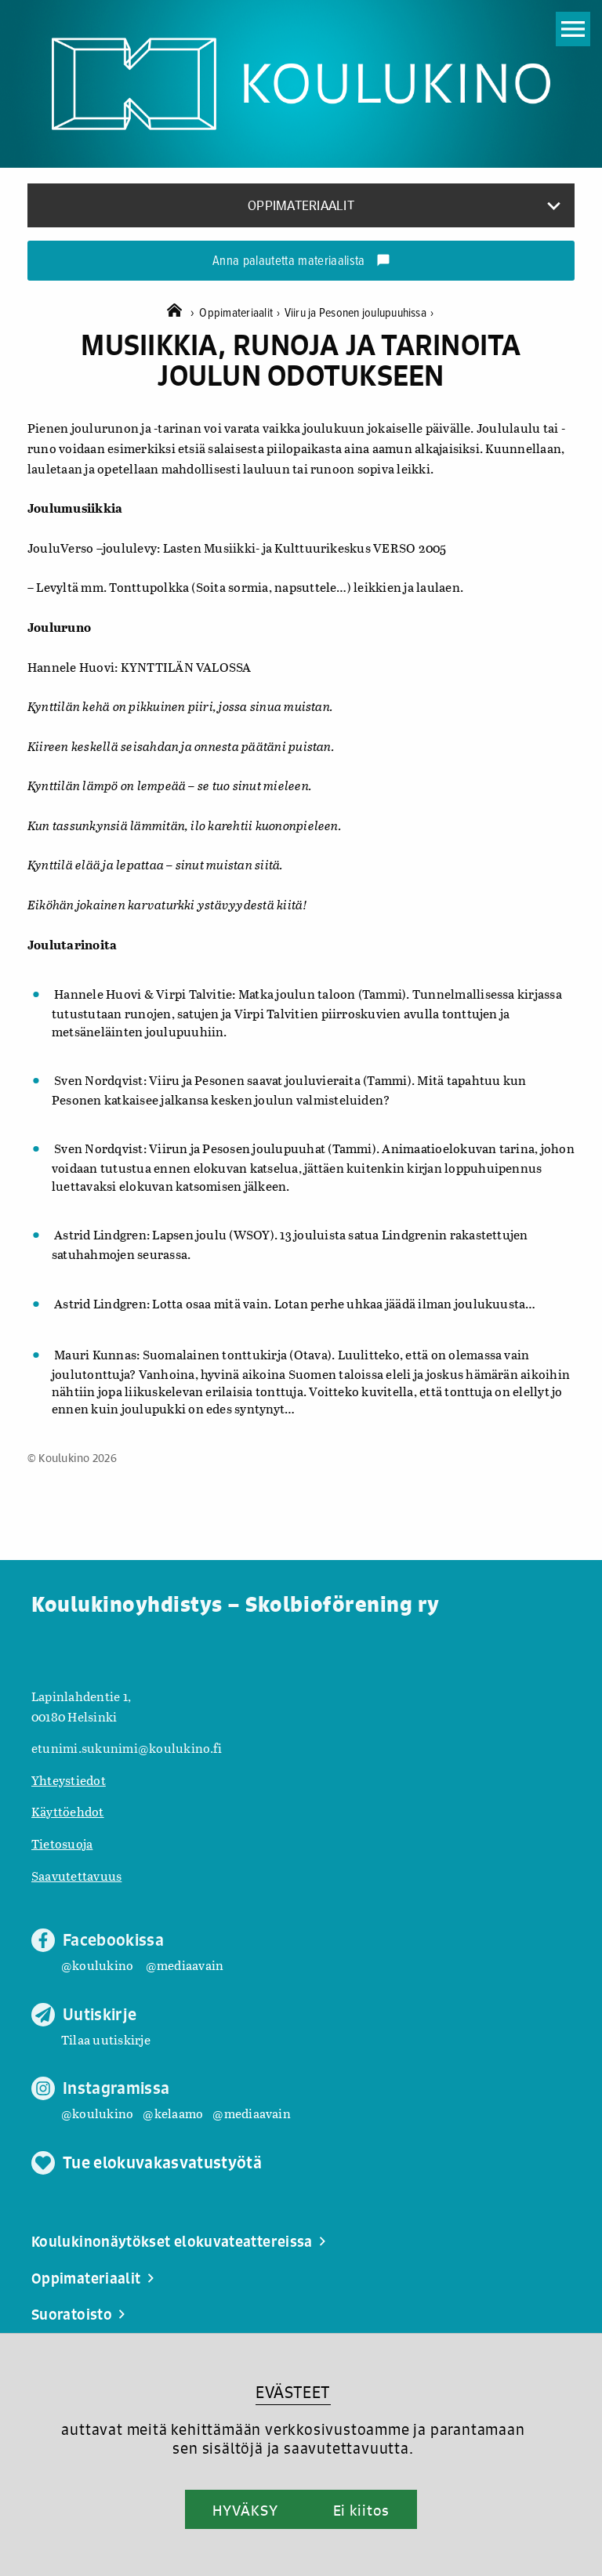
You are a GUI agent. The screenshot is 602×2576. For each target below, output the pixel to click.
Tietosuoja (61, 1843)
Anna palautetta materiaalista (301, 261)
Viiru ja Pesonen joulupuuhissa (359, 313)
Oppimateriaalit (241, 313)
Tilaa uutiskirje (105, 2039)
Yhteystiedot (68, 1780)
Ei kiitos (361, 2510)
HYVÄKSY (244, 2510)
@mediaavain (185, 1965)
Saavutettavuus (76, 1876)
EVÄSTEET (293, 2392)
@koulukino (97, 1965)
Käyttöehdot (67, 1811)
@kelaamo (173, 2113)
